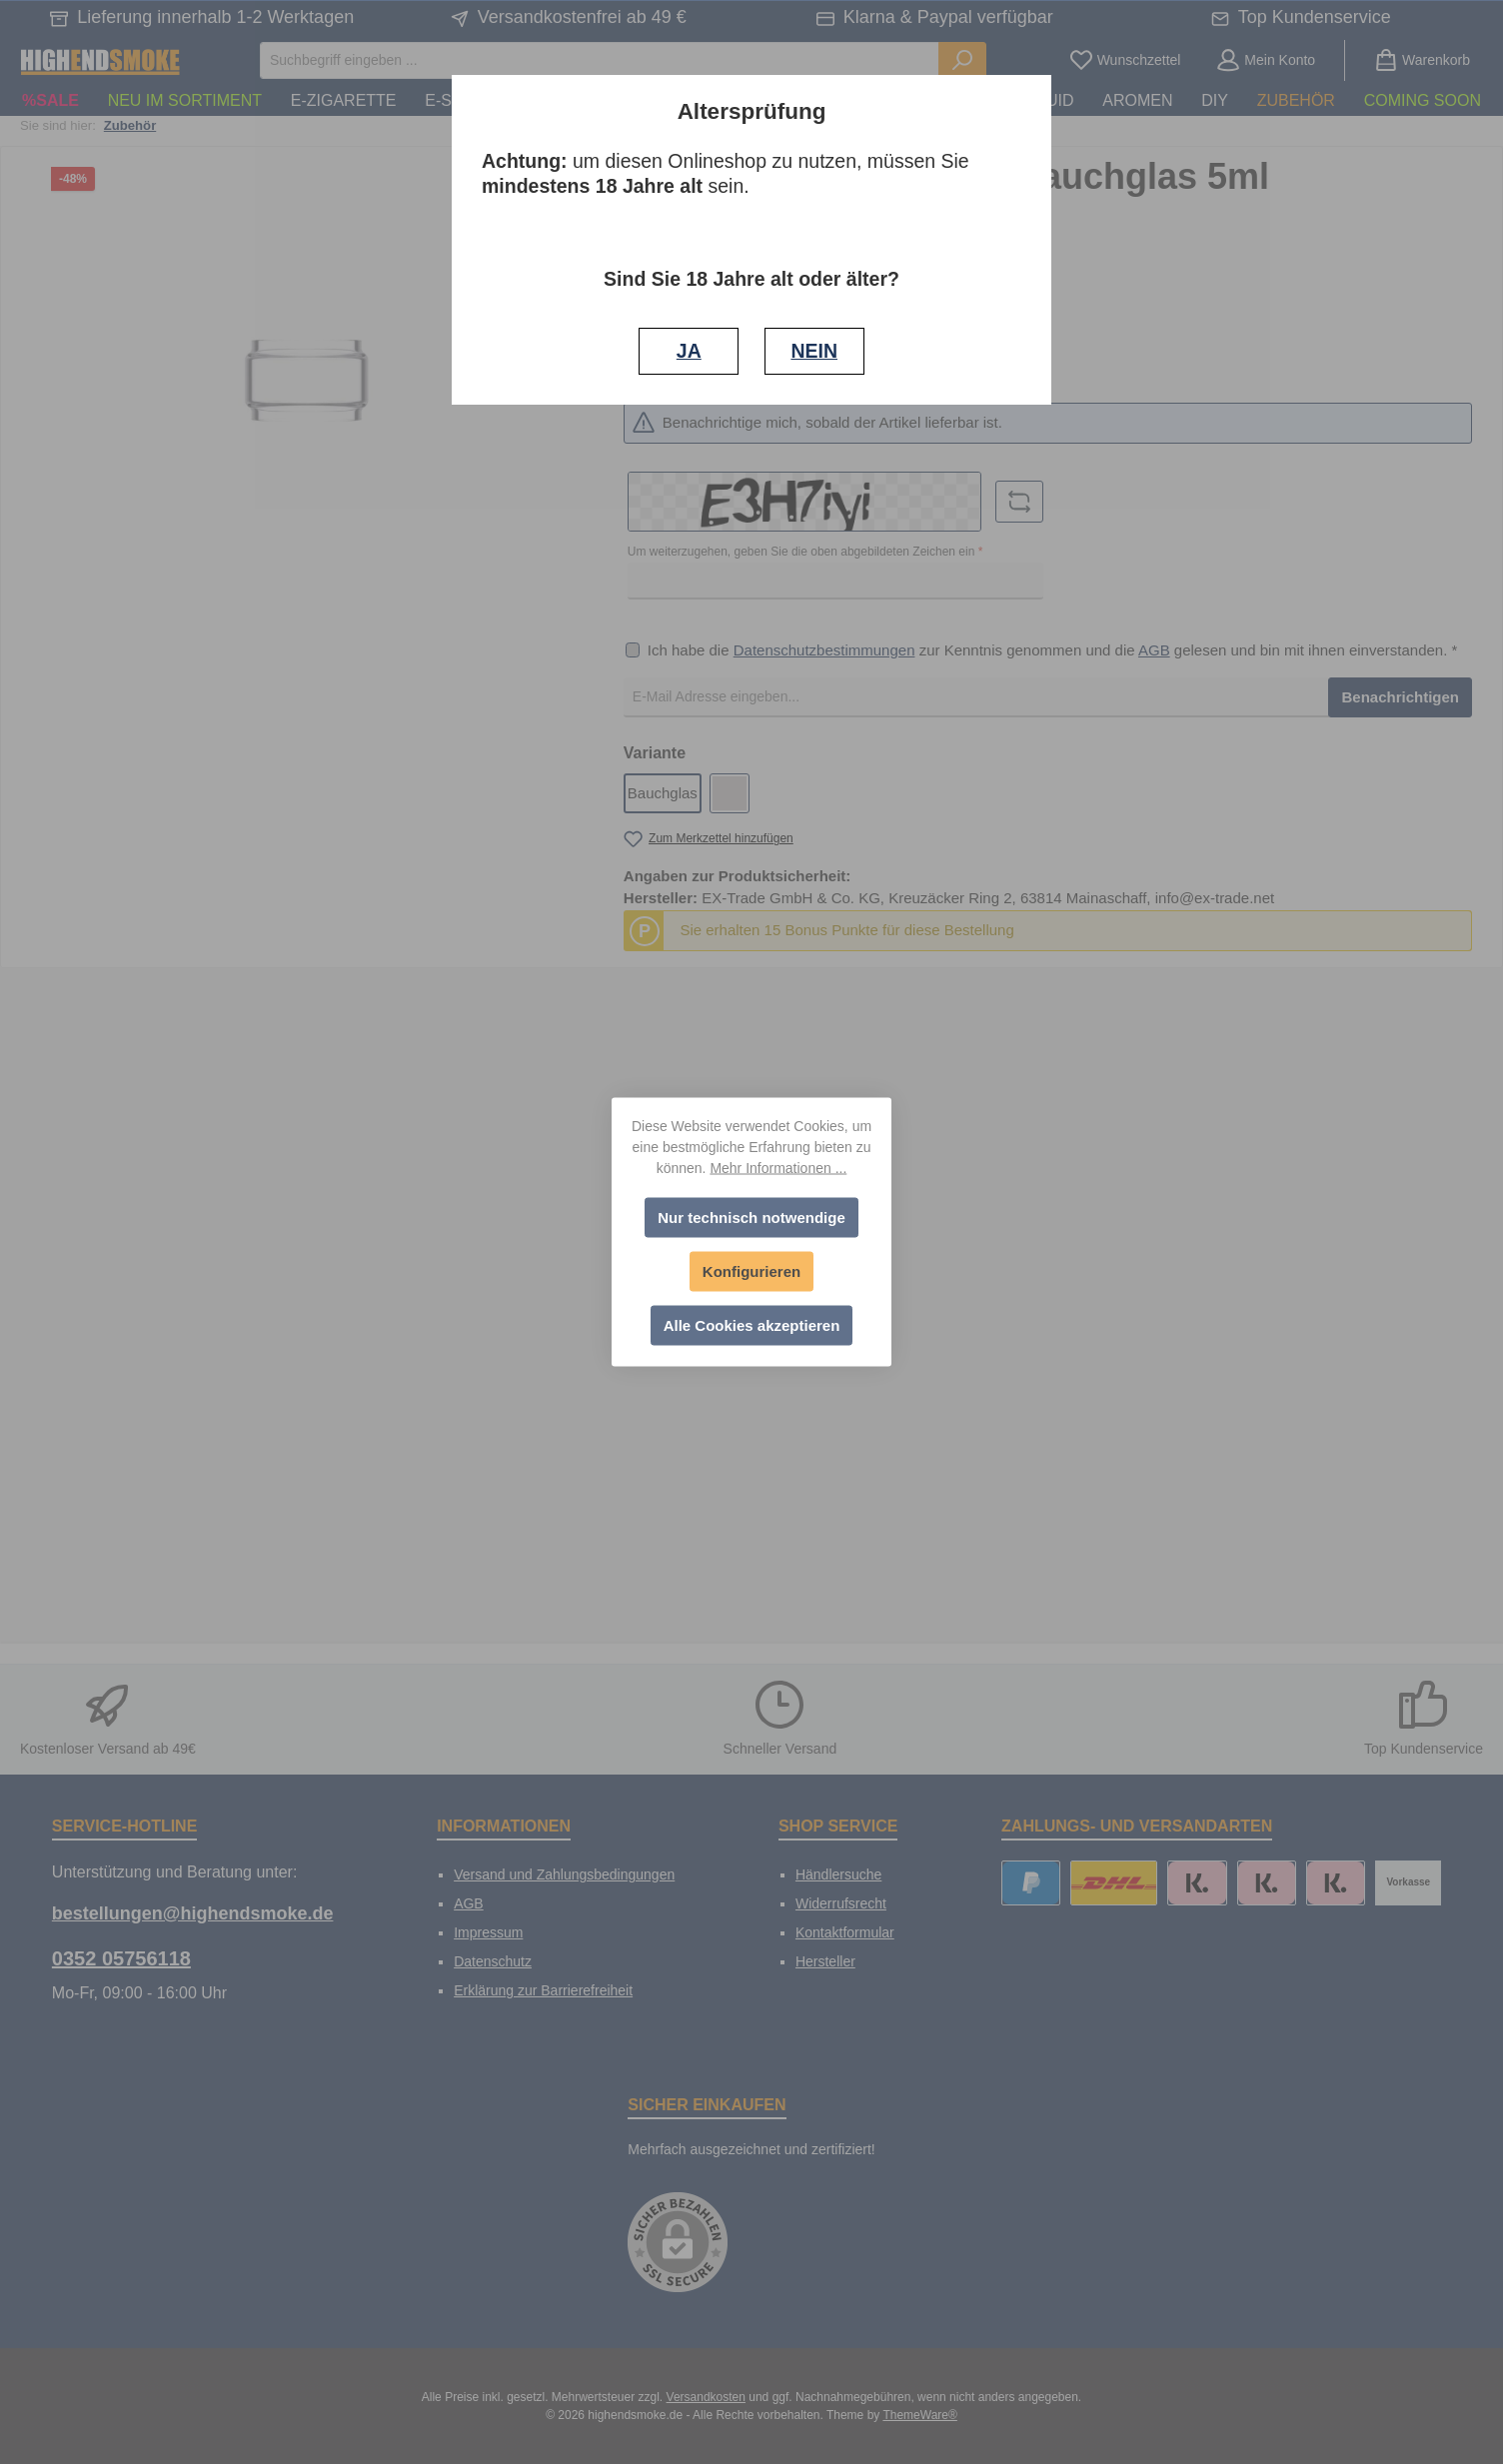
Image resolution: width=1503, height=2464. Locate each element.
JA (689, 351)
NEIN (813, 351)
